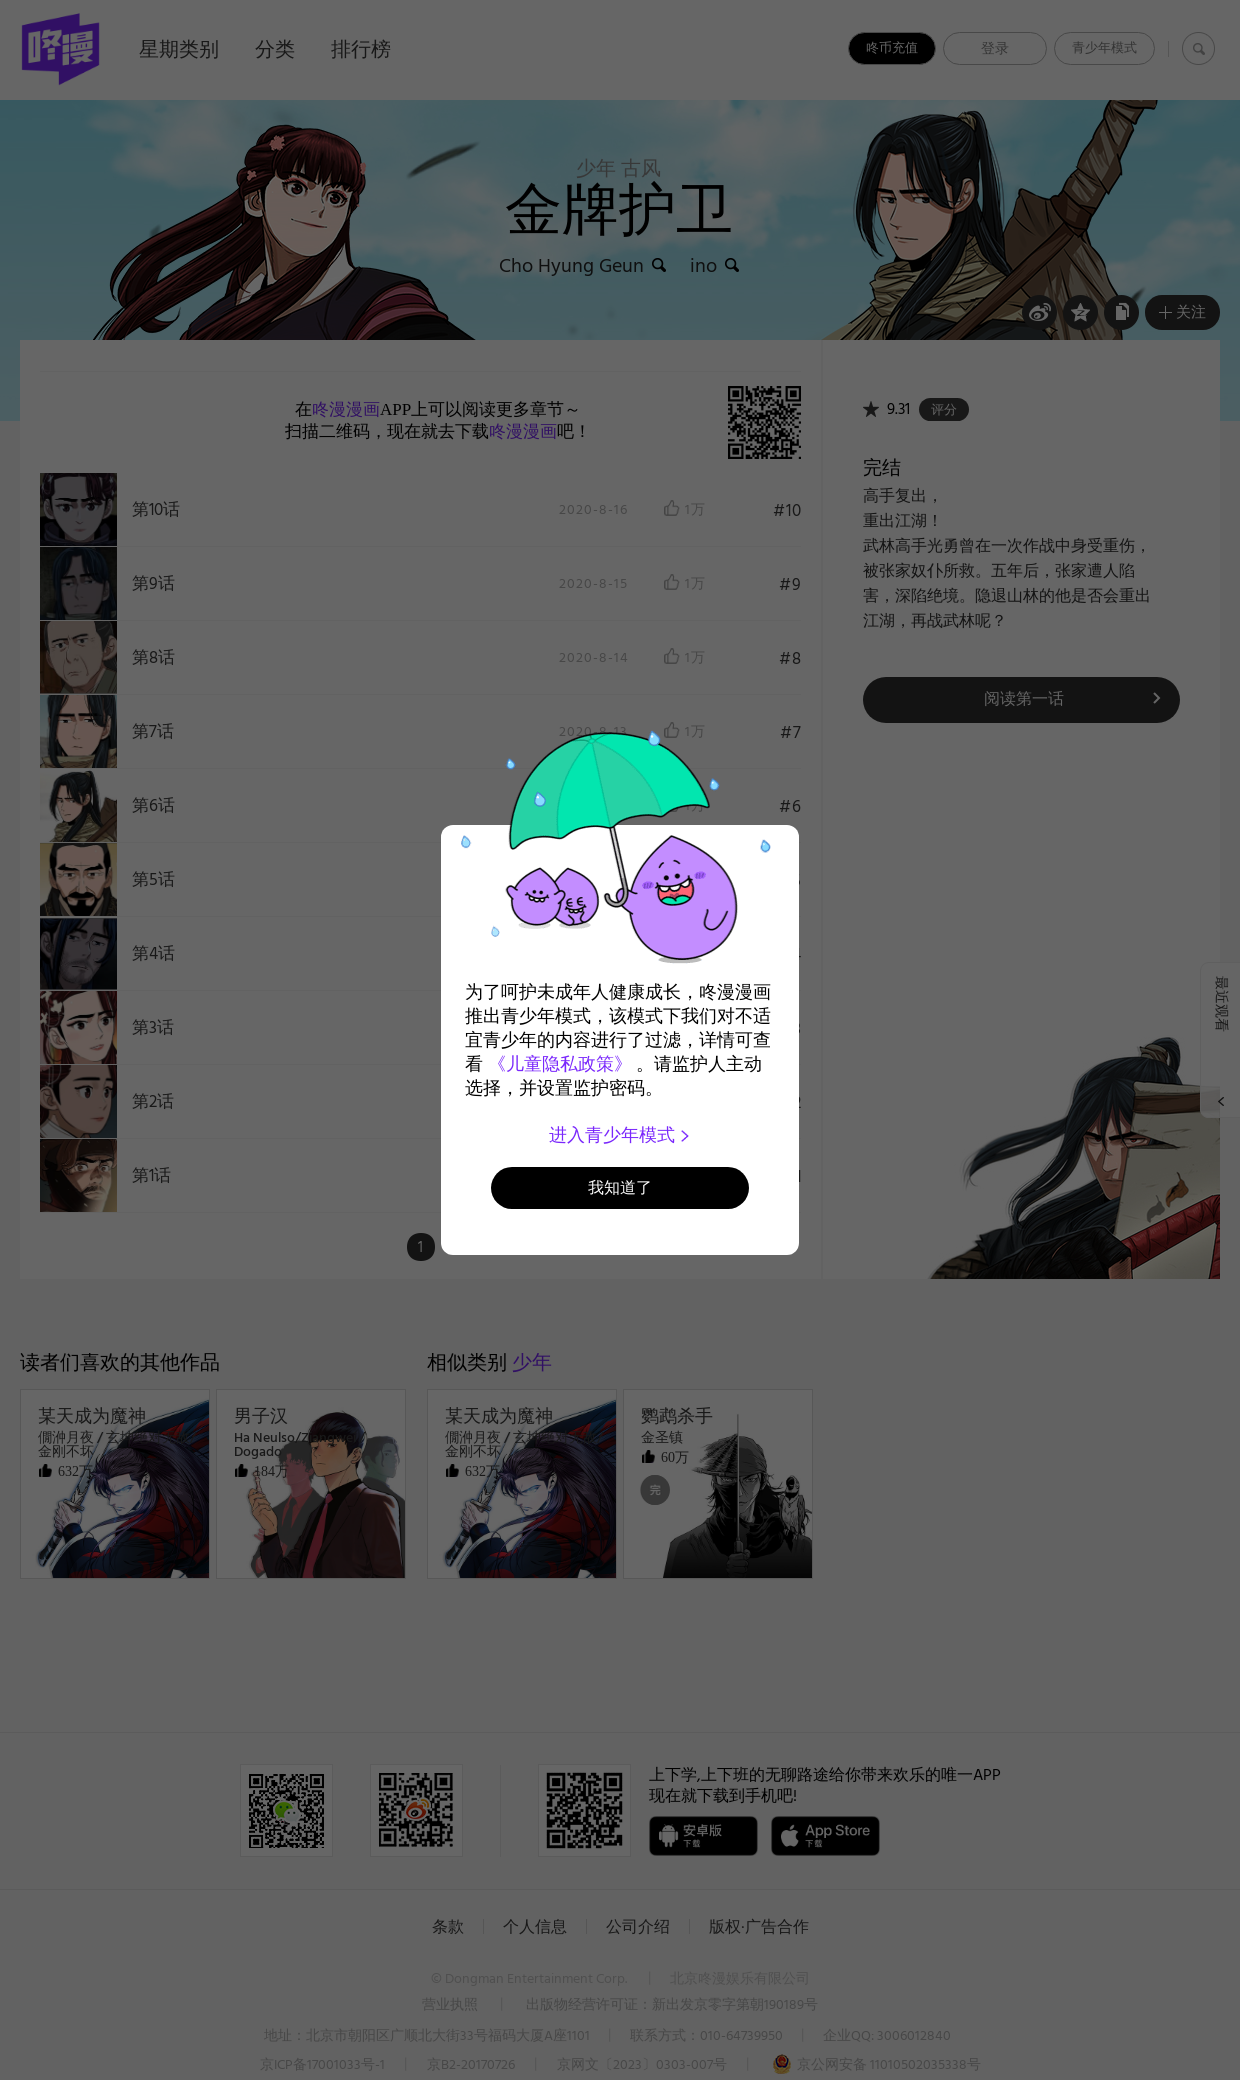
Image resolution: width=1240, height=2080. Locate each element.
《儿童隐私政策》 (560, 1064)
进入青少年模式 (620, 1135)
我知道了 (620, 1187)
